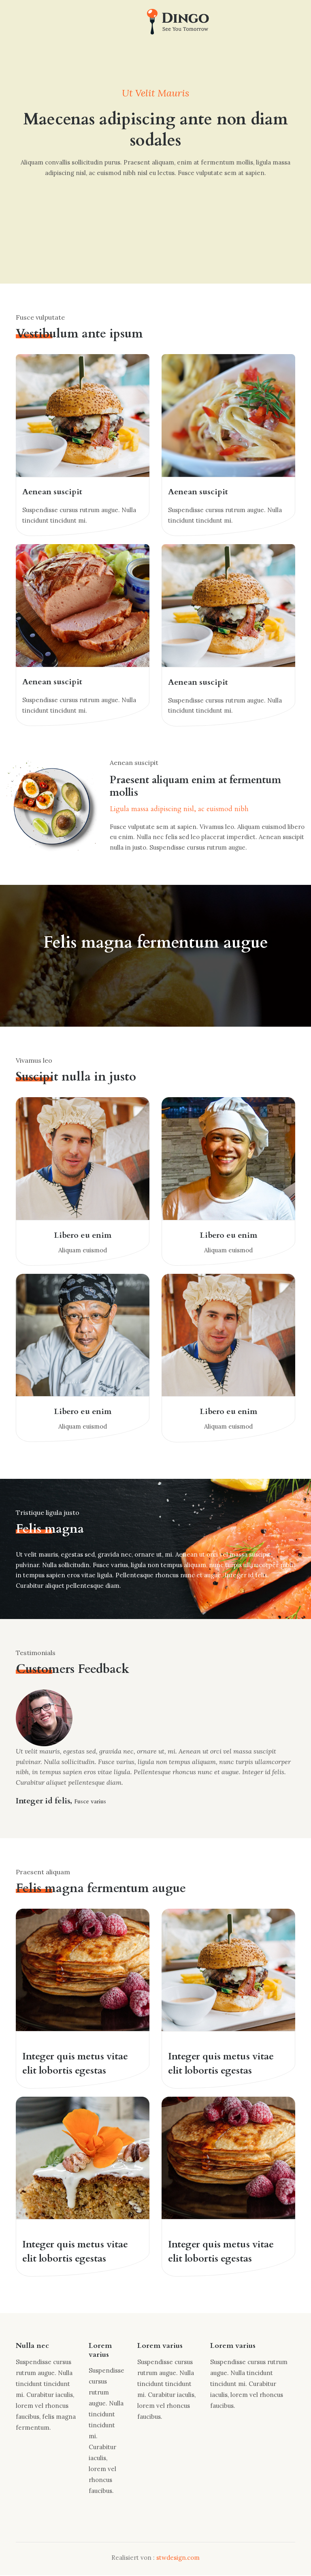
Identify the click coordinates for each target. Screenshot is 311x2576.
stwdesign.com (178, 2558)
